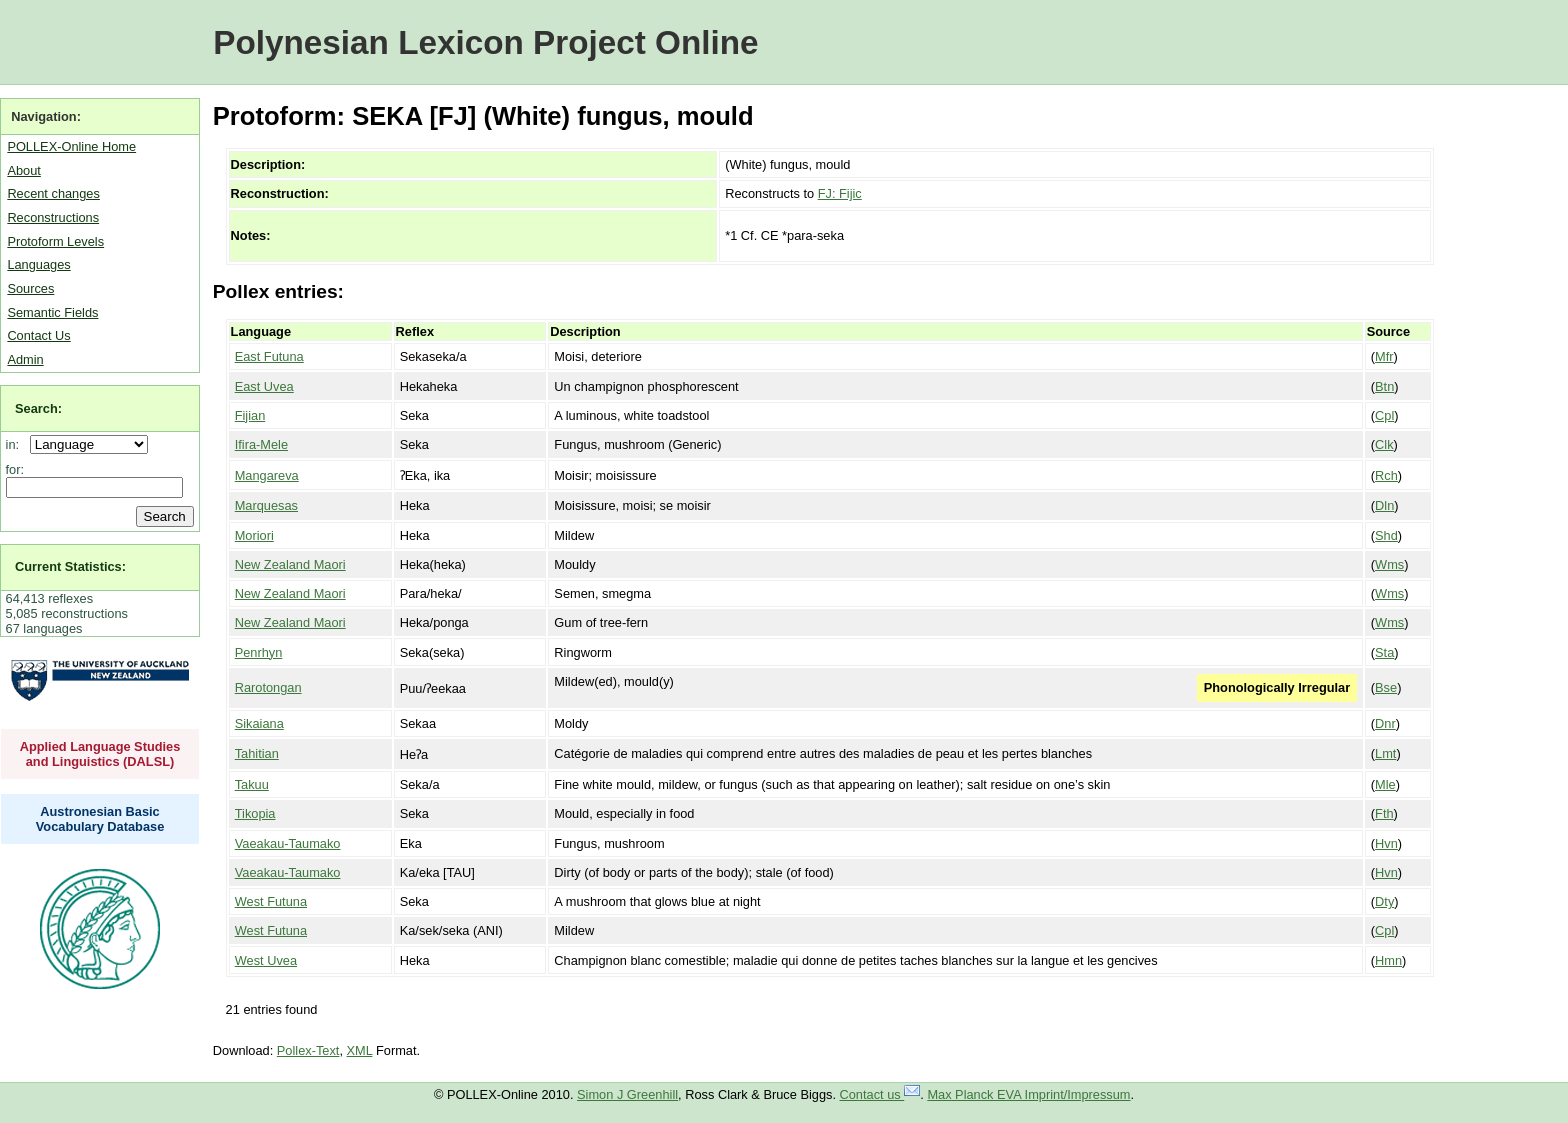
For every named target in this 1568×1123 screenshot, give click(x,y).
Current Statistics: (70, 566)
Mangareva (267, 475)
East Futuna (269, 356)
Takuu (252, 784)
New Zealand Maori (290, 564)
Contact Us (38, 335)
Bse (1386, 687)
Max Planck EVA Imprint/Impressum (1028, 1094)
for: (15, 469)
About (23, 170)
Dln (1384, 505)
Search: (38, 408)
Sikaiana (259, 723)
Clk (1384, 444)
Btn (1384, 386)
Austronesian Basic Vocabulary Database (100, 819)
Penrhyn (259, 652)
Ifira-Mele (261, 444)
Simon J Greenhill (627, 1094)
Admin (25, 359)
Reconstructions (53, 217)
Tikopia (255, 813)
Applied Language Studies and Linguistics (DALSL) (100, 754)
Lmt (1385, 753)
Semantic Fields (52, 312)
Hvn (1386, 843)
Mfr (1384, 356)
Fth (1384, 813)
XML (360, 1050)
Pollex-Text (308, 1050)
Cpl (1384, 415)
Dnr (1385, 723)
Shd (1386, 535)
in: (16, 444)
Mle (1385, 784)
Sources (30, 288)
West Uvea (266, 960)
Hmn (1388, 960)
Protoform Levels (55, 241)
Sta (1384, 652)
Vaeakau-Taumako (288, 843)
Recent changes (53, 193)
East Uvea (264, 386)
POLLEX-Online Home (71, 146)
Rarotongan (268, 687)
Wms (1389, 564)
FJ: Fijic (840, 193)
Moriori (254, 535)
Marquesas (266, 505)
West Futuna (271, 901)
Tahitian (257, 753)
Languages (38, 264)
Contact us (880, 1094)
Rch (1386, 475)
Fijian (250, 415)
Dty (1384, 901)
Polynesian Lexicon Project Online (485, 42)
